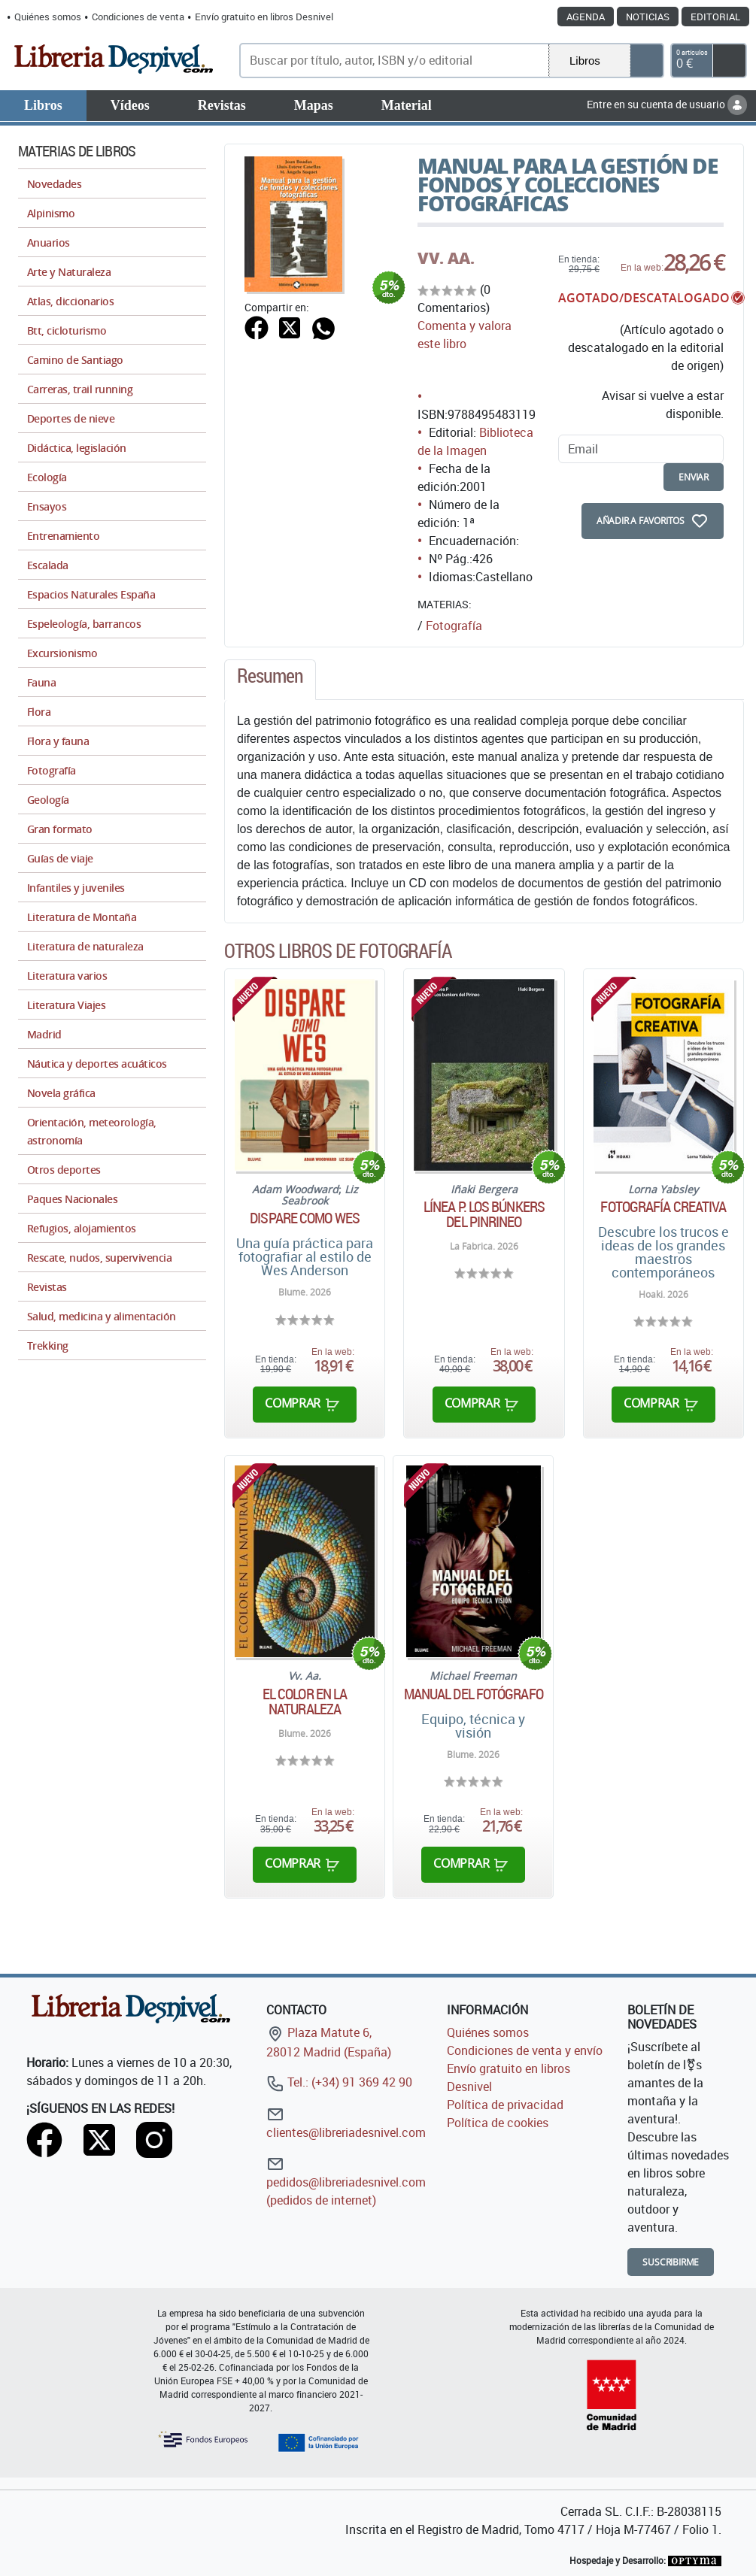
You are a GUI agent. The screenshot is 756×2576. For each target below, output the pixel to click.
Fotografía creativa (663, 1206)
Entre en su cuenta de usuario (667, 104)
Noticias (647, 16)
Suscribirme (670, 2262)
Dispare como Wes (305, 1218)
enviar (694, 477)
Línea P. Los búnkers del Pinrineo (484, 1214)
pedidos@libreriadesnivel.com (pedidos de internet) (346, 2181)
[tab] (270, 679)
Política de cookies (497, 2122)
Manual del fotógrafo (473, 1694)
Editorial (715, 16)
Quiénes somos (47, 16)
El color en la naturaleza (305, 1702)
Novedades (54, 184)
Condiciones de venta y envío (525, 2050)
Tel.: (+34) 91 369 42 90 (339, 2082)
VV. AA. (446, 258)
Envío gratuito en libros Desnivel (264, 16)
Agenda (585, 16)
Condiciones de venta (138, 16)
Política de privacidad (505, 2104)
